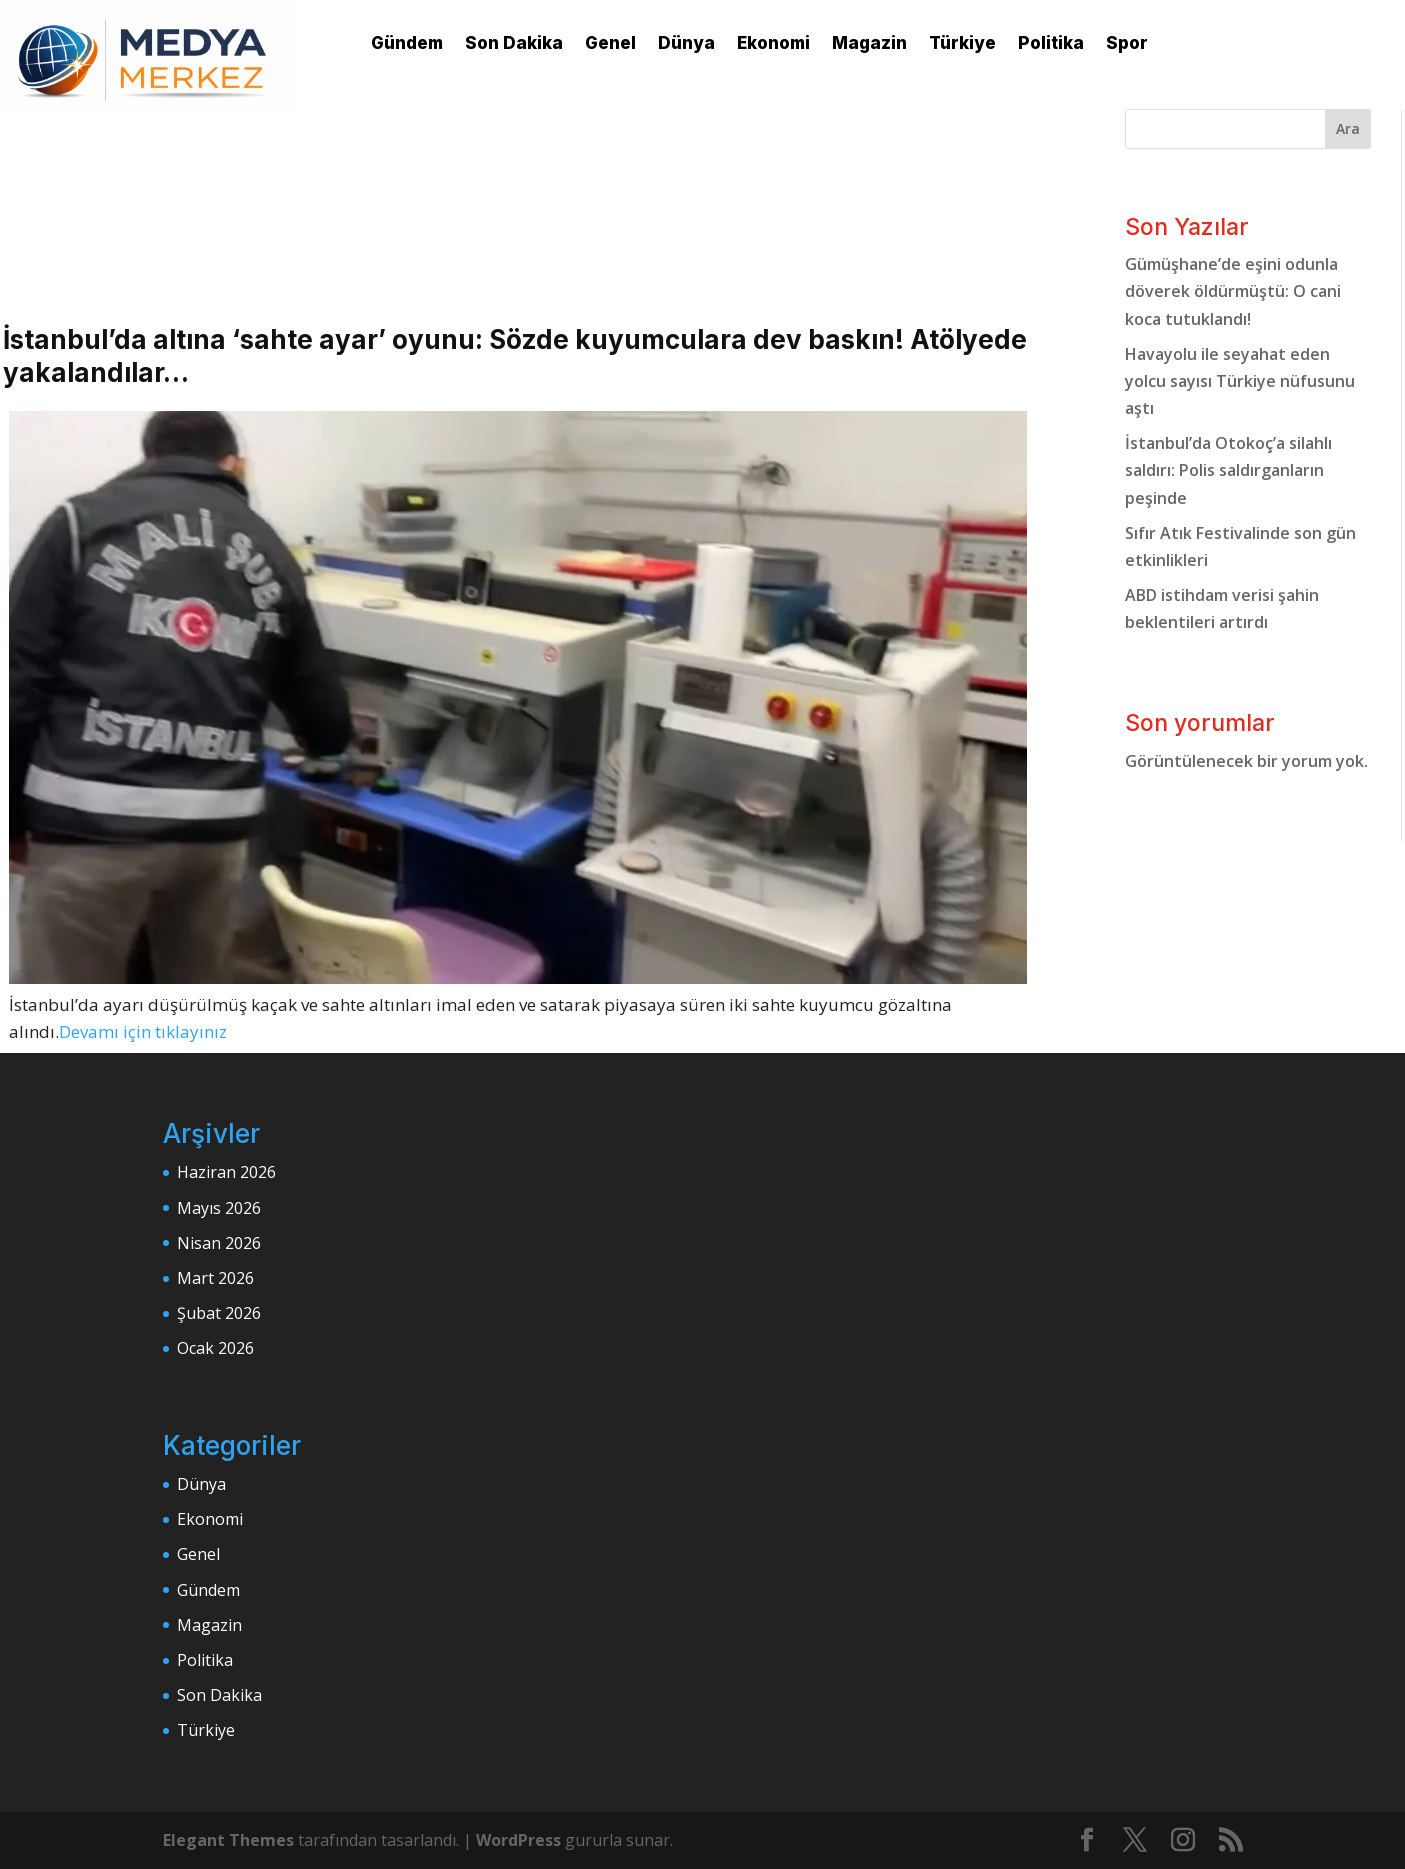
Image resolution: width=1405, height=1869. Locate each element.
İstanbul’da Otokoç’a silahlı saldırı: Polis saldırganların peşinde (1228, 470)
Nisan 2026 (219, 1243)
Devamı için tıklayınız (143, 1031)
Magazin (869, 43)
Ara (1348, 128)
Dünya (686, 43)
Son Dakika (514, 43)
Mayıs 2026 (219, 1208)
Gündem (407, 43)
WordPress (518, 1840)
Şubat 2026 (219, 1313)
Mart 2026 (215, 1278)
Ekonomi (773, 43)
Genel (610, 43)
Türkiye (962, 43)
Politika (1051, 43)
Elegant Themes (228, 1840)
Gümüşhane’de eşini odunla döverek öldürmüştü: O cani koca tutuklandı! (1233, 291)
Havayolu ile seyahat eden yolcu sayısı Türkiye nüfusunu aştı (1240, 381)
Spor (1127, 43)
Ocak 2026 (215, 1348)
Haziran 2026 (226, 1172)
